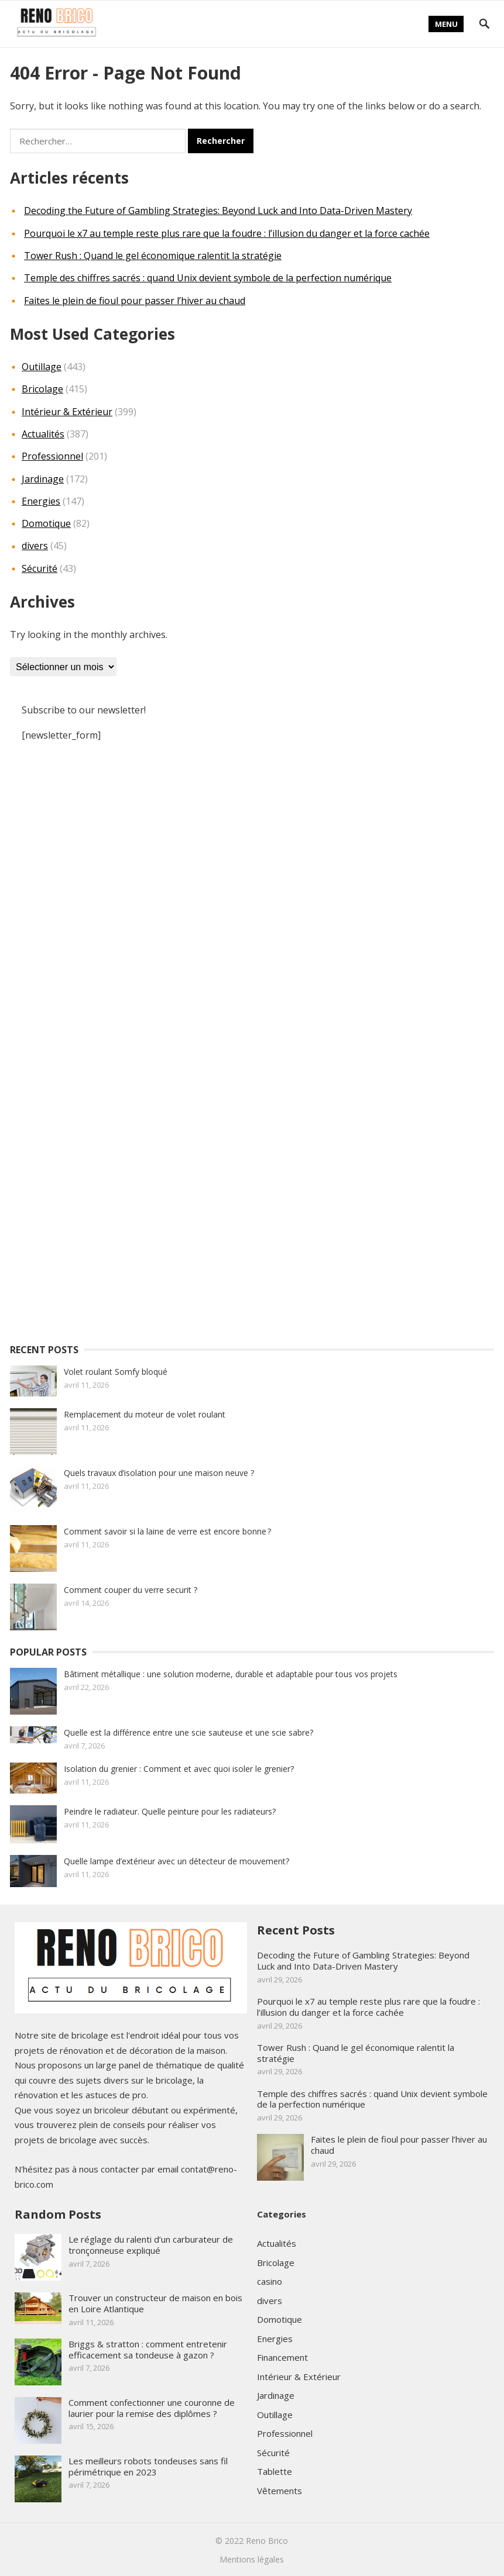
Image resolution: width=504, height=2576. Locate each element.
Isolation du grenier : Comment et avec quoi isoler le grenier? (179, 1768)
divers (35, 545)
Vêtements (279, 2490)
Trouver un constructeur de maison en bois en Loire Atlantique (155, 2303)
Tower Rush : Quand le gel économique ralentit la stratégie (153, 255)
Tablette (274, 2471)
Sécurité (39, 568)
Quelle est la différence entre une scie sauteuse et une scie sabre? (188, 1732)
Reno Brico (267, 2540)
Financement (282, 2357)
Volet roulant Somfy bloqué (115, 1371)
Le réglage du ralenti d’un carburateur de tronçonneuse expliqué (150, 2244)
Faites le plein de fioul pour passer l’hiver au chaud (134, 300)
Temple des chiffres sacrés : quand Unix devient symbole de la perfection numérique (208, 277)
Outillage (41, 366)
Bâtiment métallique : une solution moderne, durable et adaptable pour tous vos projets (230, 1674)
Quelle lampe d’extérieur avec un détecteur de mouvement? (176, 1861)
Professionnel (52, 456)
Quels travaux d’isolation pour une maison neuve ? (159, 1472)
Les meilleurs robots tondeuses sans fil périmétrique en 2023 (148, 2466)
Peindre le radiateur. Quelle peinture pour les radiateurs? (170, 1811)
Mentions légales (252, 2559)
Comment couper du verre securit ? (132, 1589)
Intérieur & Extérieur (67, 411)
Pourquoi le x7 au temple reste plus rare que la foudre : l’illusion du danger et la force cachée (227, 233)
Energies (41, 501)
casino (269, 2281)
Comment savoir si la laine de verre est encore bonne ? (167, 1531)
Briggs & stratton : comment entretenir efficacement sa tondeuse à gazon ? (147, 2349)
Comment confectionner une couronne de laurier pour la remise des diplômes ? (151, 2407)
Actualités (43, 433)
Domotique (46, 523)
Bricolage (42, 388)
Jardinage (43, 479)
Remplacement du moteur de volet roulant (144, 1414)
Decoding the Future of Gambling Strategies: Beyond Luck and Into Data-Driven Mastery (218, 210)
